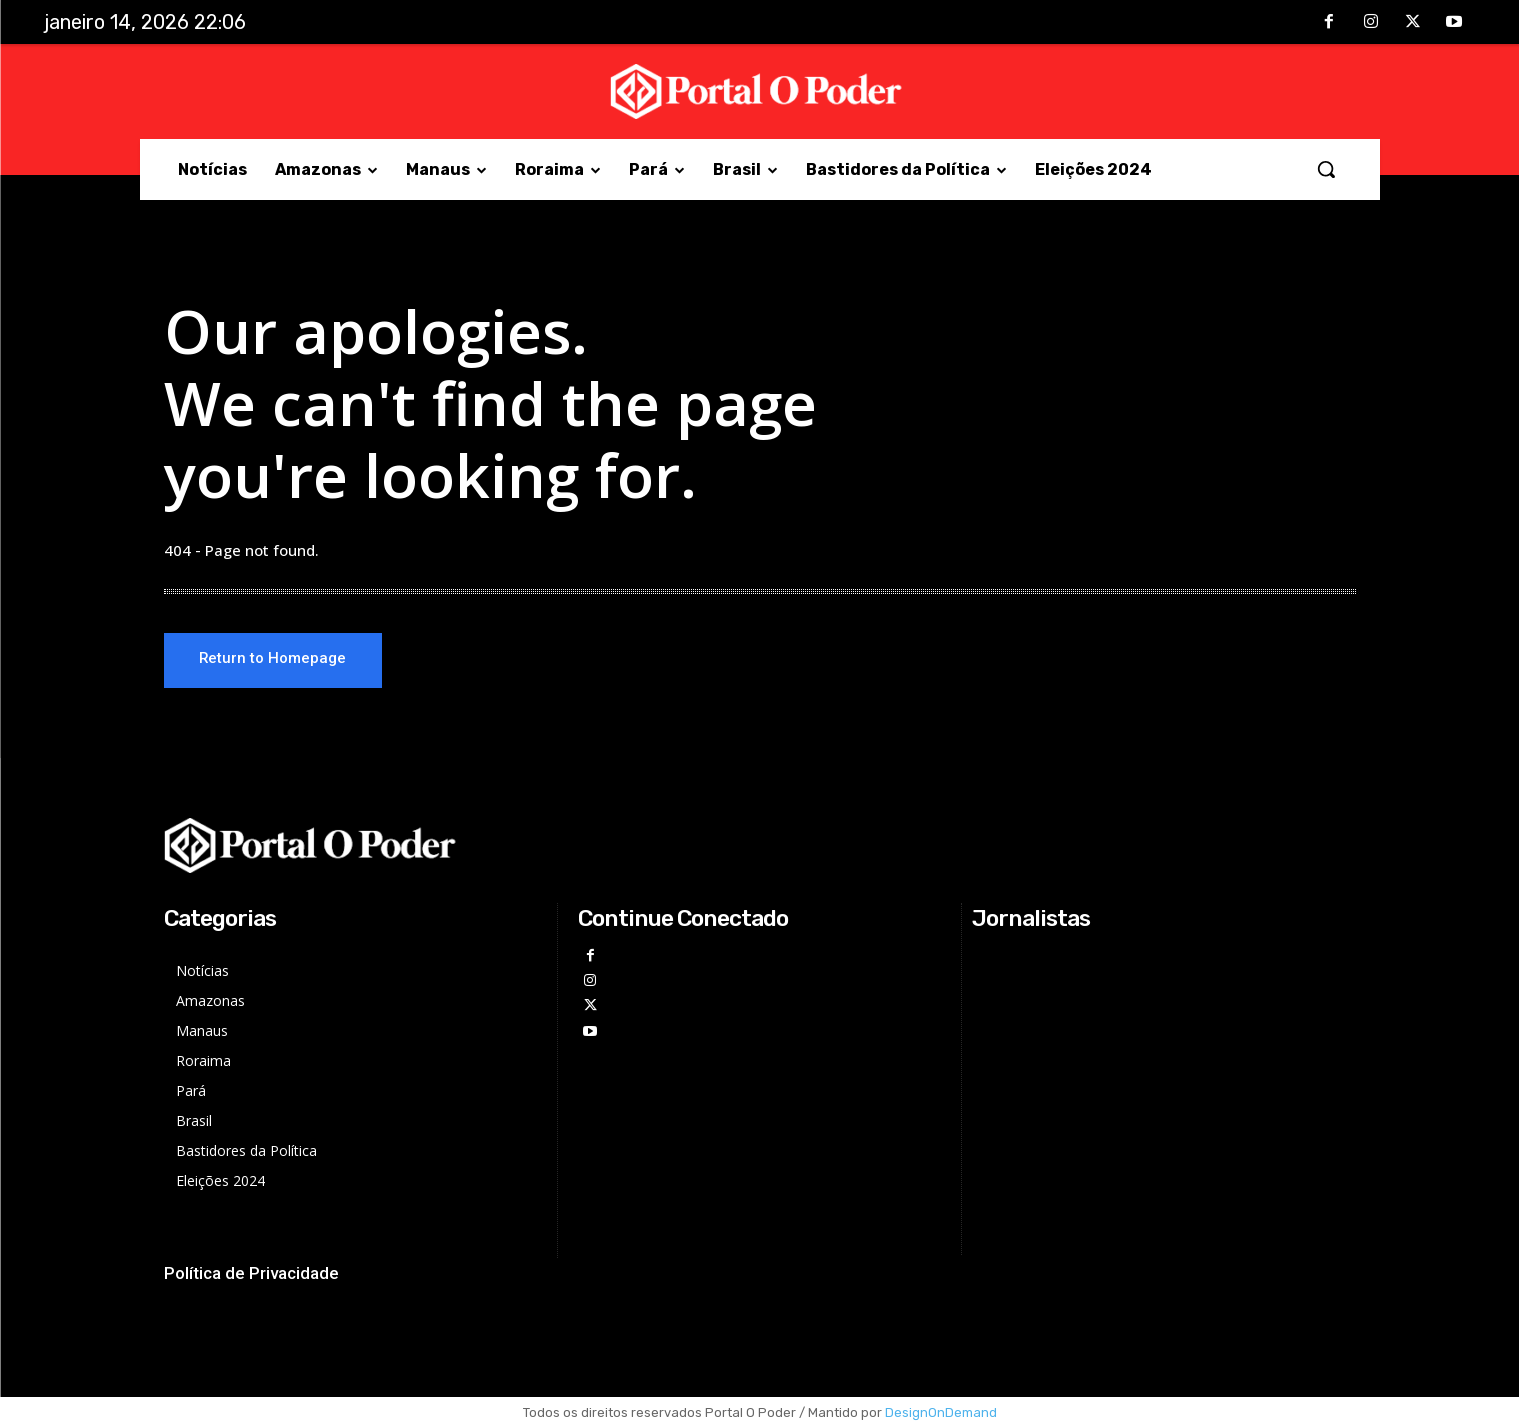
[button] (1326, 169)
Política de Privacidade (251, 1273)
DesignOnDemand (941, 1412)
